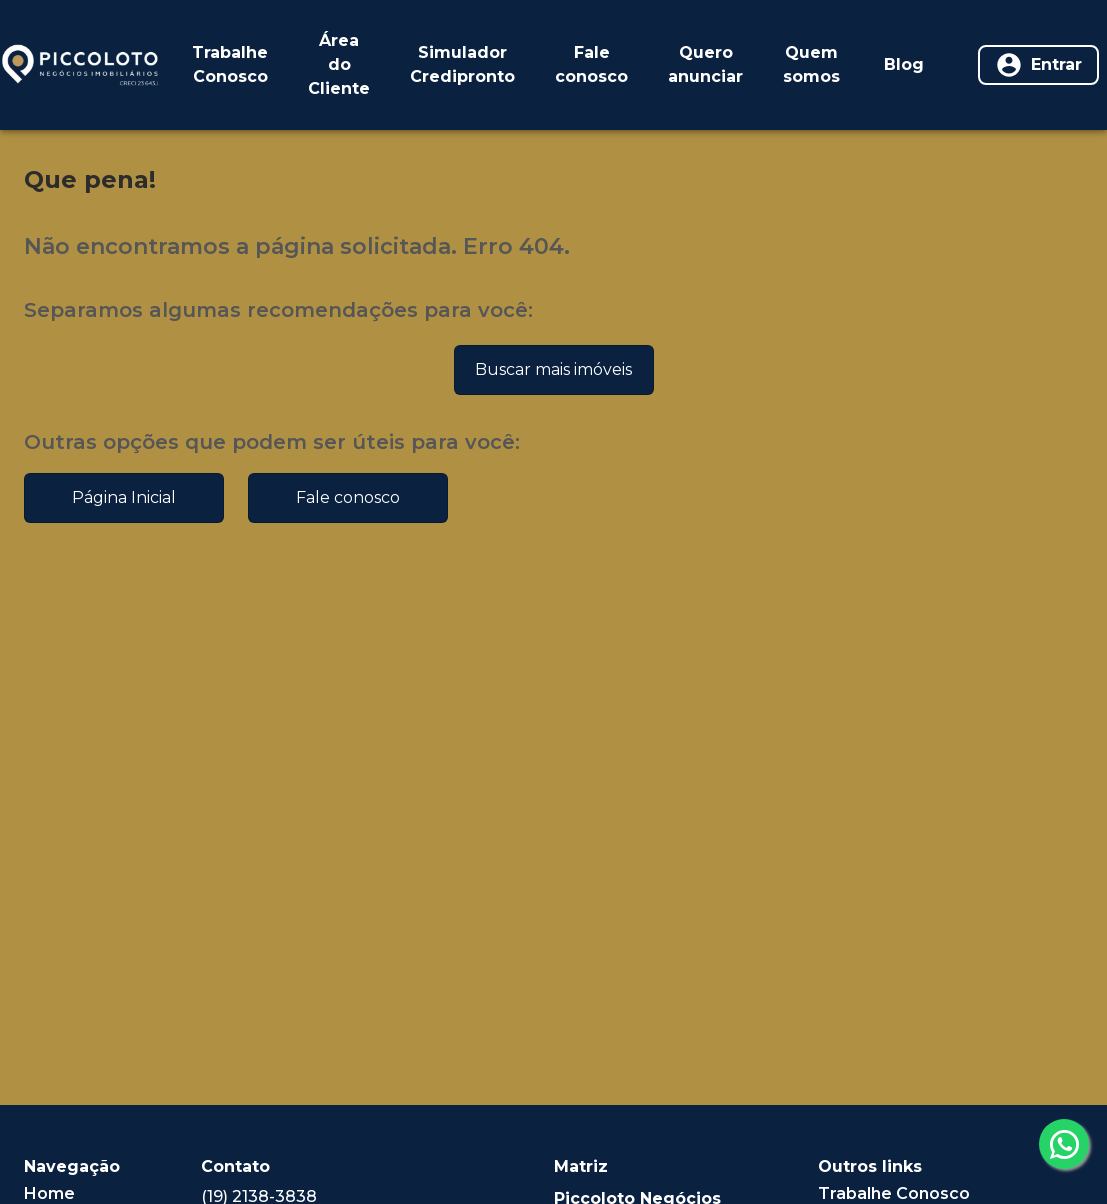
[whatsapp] (1064, 1144)
